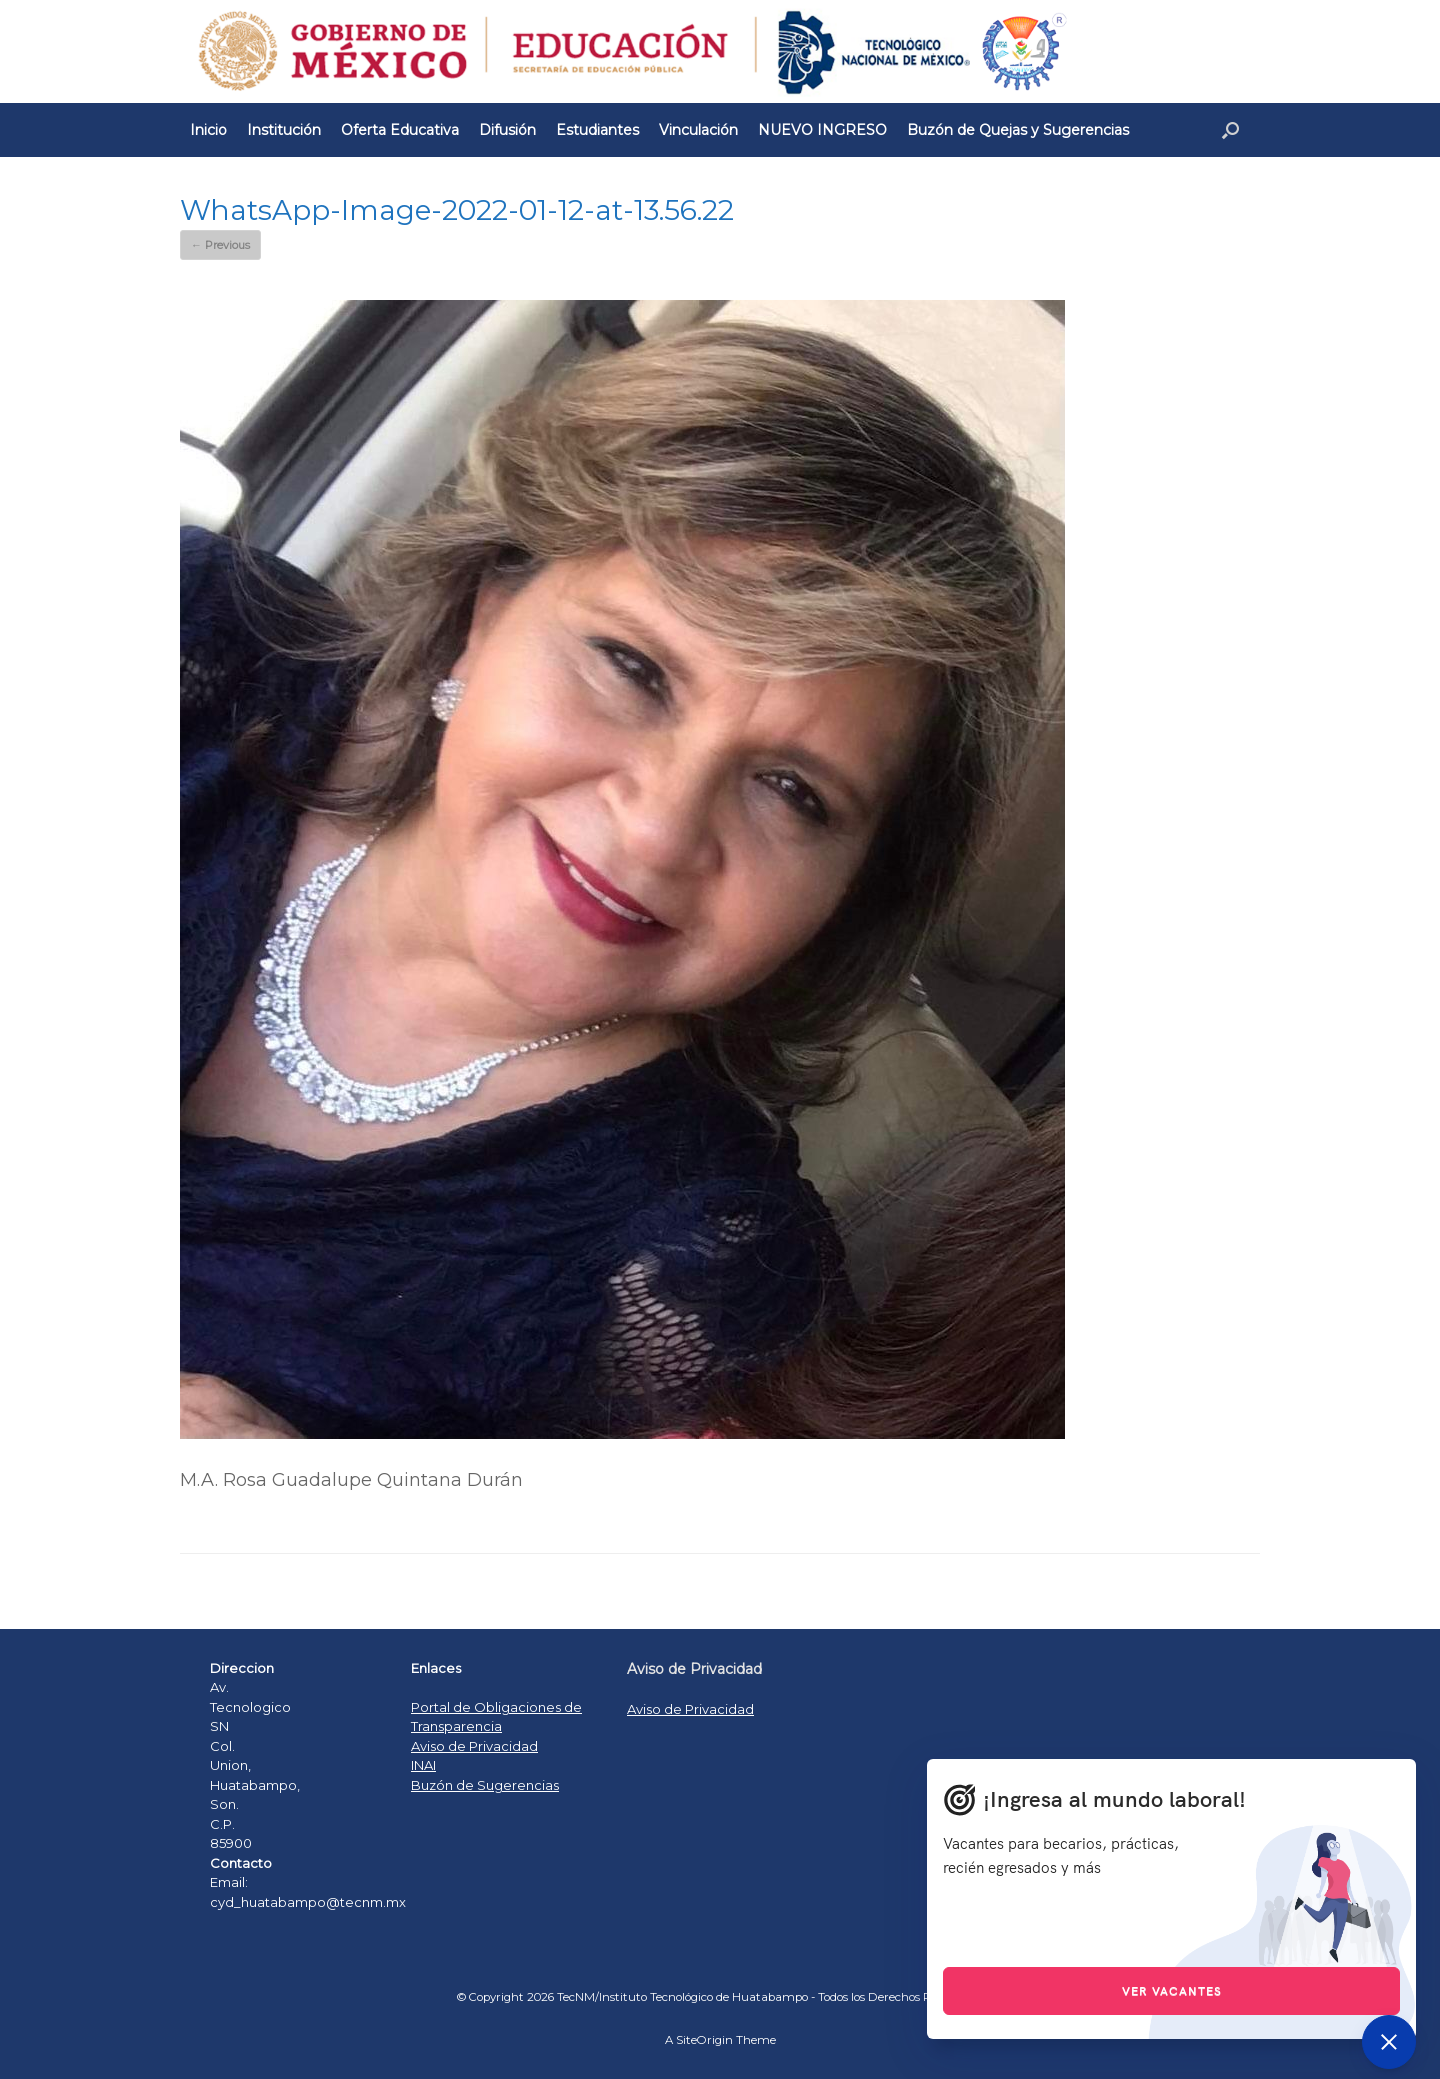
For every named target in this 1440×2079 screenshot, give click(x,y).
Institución (284, 130)
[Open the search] (1230, 130)
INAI (423, 1765)
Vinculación (698, 130)
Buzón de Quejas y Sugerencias (1018, 130)
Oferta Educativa (400, 130)
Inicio (208, 130)
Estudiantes (597, 130)
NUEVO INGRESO (822, 130)
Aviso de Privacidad (474, 1746)
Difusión (507, 130)
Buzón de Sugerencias (485, 1785)
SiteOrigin (704, 2040)
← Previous (220, 245)
